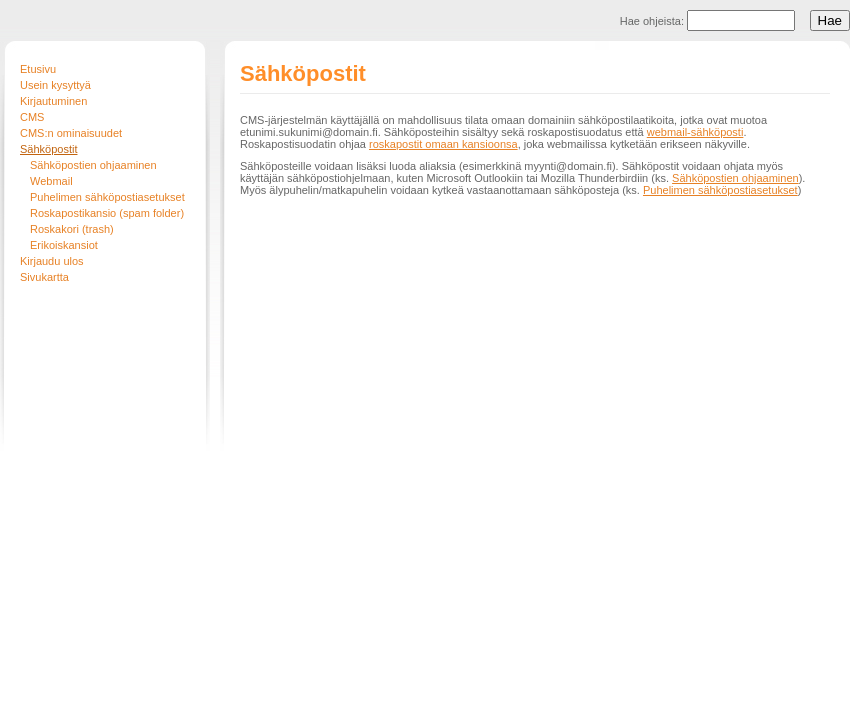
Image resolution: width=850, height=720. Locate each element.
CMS (32, 117)
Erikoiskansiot (64, 245)
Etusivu (38, 69)
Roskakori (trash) (72, 229)
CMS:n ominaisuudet (71, 133)
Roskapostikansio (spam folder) (107, 213)
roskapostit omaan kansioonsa (443, 144)
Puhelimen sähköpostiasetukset (107, 197)
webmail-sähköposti (695, 132)
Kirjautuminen (53, 101)
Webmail (51, 181)
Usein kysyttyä (55, 85)
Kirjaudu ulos (52, 261)
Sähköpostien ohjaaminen (93, 165)
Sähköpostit (48, 149)
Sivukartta (44, 277)
